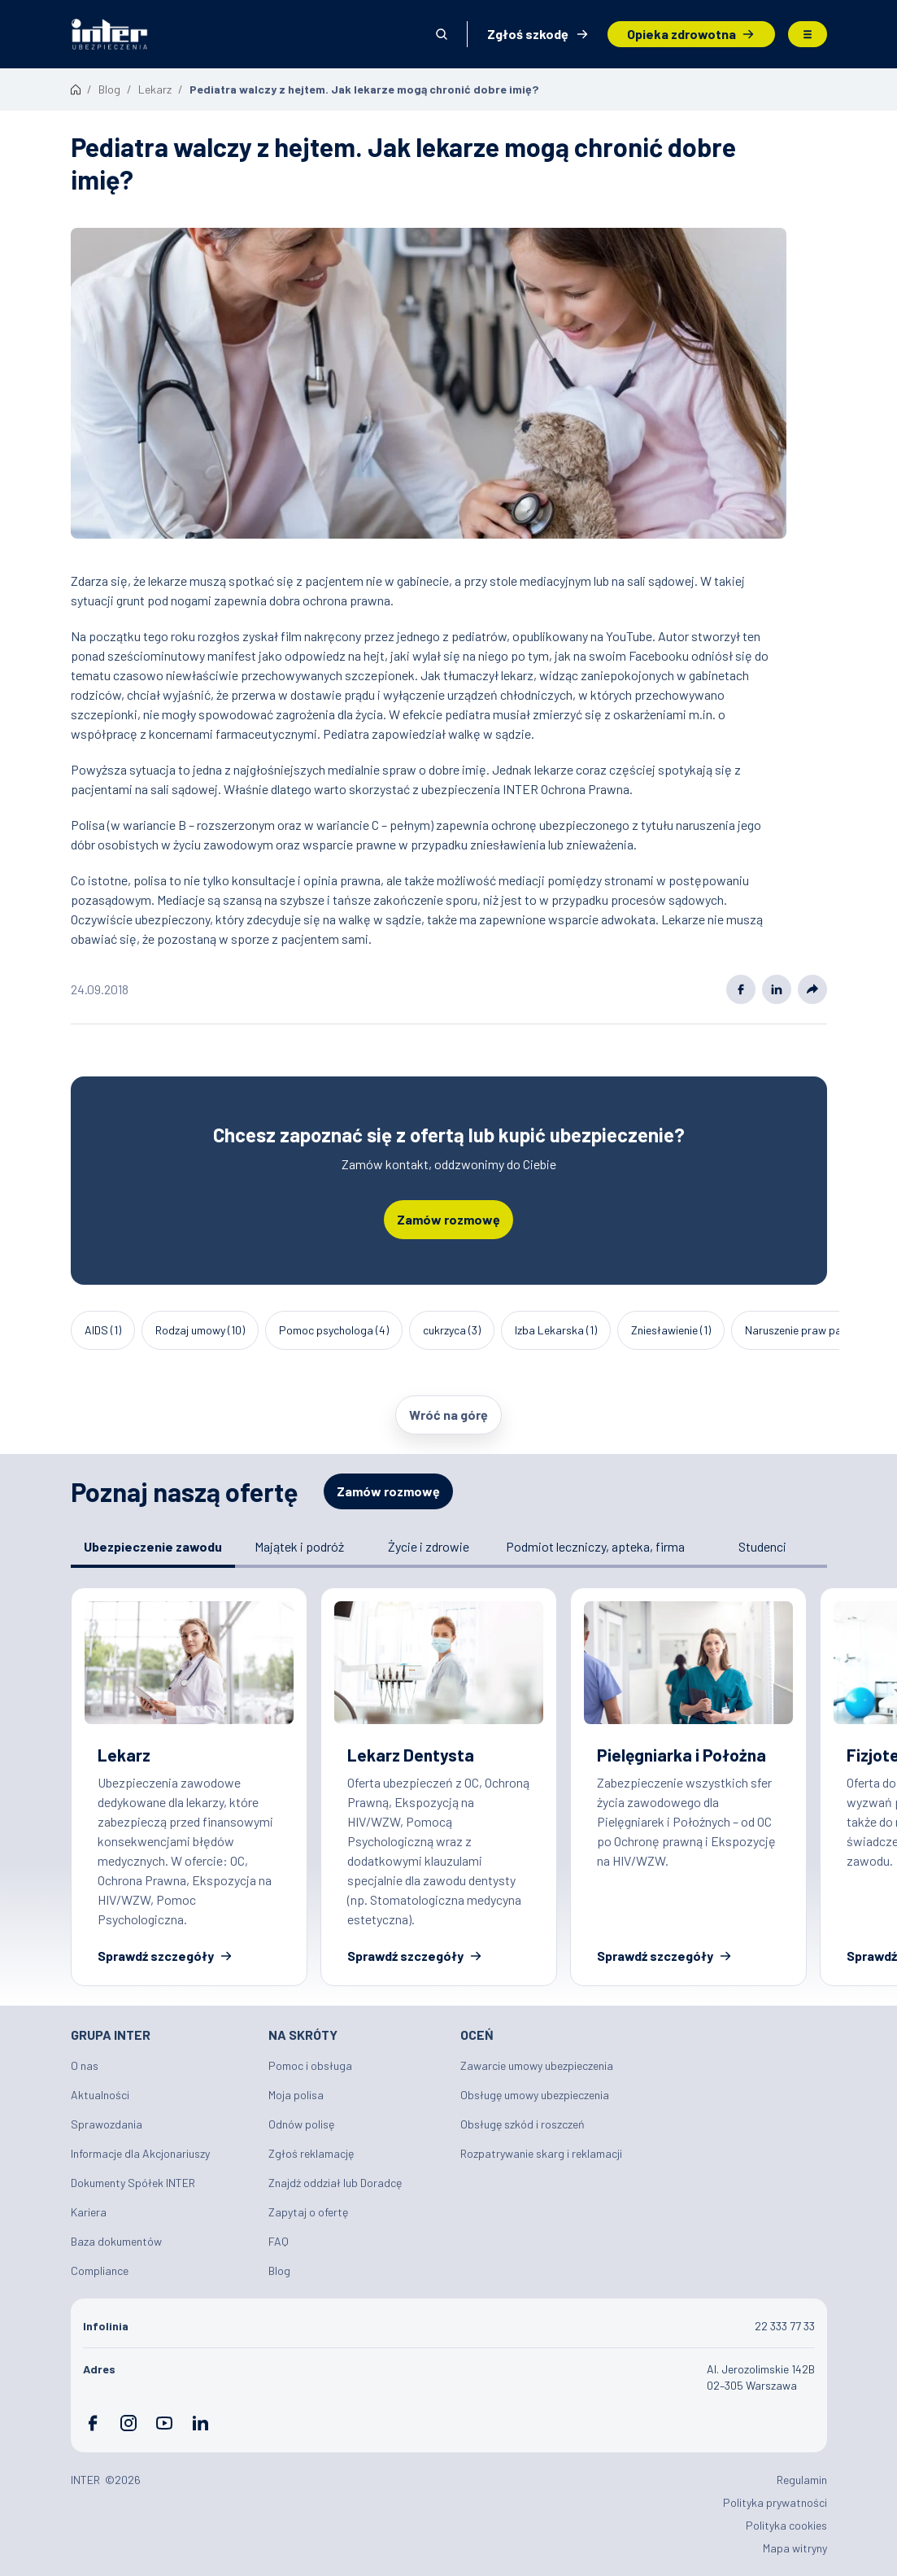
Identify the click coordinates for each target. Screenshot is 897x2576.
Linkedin (776, 989)
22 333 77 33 (785, 2326)
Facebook (740, 989)
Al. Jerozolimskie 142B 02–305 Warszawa (761, 2377)
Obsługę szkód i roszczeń (522, 2124)
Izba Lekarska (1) (556, 1330)
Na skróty (302, 2034)
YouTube (164, 2423)
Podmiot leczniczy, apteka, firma (595, 1546)
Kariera (89, 2212)
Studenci (762, 1546)
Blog (279, 2270)
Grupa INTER (110, 2034)
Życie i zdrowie (428, 1546)
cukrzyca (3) (452, 1330)
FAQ (278, 2241)
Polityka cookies (786, 2525)
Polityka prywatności (775, 2502)
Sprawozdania (106, 2124)
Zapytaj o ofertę (308, 2212)
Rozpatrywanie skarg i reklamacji (541, 2153)
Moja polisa (296, 2095)
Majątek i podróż (299, 1546)
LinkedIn (200, 2423)
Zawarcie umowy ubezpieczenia (536, 2065)
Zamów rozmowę (448, 1219)
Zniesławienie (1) (671, 1330)
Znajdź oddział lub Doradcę (335, 2183)
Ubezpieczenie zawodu (153, 1546)
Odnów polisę (301, 2124)
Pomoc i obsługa (310, 2065)
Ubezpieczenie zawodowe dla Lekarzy (189, 1786)
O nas (84, 2065)
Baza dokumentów (116, 2241)
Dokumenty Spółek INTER (133, 2183)
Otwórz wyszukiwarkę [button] (441, 34)
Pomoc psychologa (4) (334, 1330)
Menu (807, 34)
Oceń (477, 2034)
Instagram (128, 2423)
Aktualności (100, 2095)
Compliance (99, 2270)
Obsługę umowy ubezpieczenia (534, 2095)
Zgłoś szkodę (527, 33)
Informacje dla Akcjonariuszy (140, 2153)
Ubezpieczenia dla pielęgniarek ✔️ (688, 1786)
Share (812, 989)
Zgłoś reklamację (311, 2153)
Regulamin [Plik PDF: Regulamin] (802, 2479)
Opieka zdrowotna (681, 33)
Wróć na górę (448, 1414)
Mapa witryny (795, 2548)
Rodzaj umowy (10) (200, 1330)
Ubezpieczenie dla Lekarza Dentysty (438, 1786)
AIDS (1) (103, 1330)
